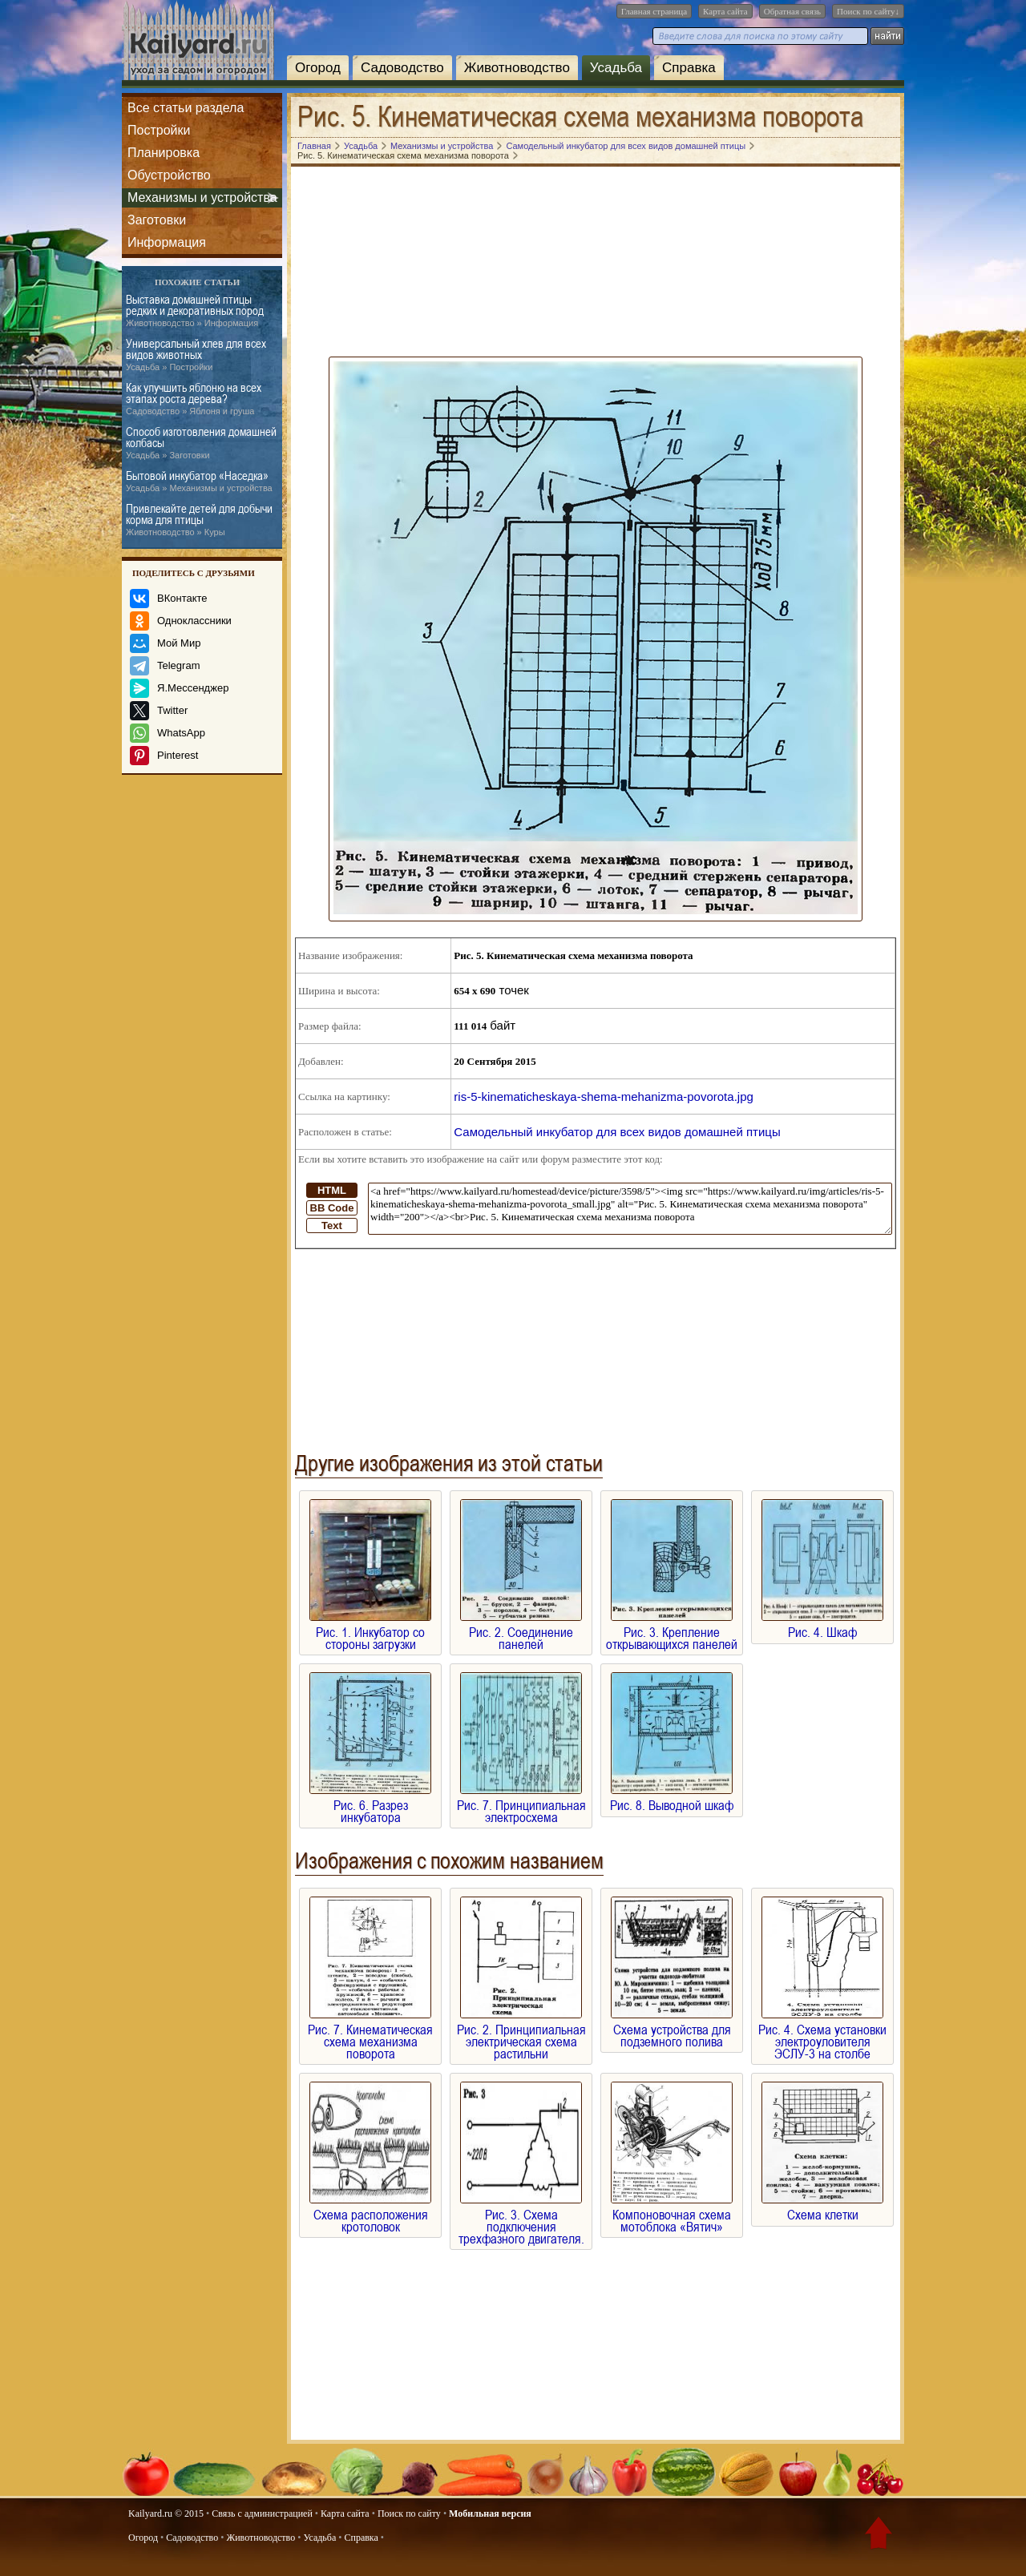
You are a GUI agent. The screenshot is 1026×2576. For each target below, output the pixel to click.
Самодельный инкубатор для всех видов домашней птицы (617, 1132)
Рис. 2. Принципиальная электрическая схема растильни (521, 2035)
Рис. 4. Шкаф (822, 1626)
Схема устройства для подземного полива (672, 2029)
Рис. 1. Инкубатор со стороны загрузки (370, 1632)
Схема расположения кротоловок (370, 2214)
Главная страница (654, 11)
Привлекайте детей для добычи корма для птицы (199, 520)
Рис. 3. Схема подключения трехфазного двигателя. (521, 2220)
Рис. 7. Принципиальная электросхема (521, 1805)
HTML (331, 1190)
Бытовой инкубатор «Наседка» (199, 482)
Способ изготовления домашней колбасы (201, 443)
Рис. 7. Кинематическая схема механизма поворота (370, 2035)
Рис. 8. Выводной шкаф (671, 1799)
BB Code (332, 1208)
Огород (318, 67)
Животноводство (517, 67)
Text (331, 1225)
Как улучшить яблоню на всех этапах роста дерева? (193, 399)
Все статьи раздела (185, 108)
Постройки (158, 130)
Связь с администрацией (262, 2513)
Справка (689, 67)
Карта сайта (725, 11)
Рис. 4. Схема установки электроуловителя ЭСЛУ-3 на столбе (822, 2035)
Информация (166, 242)
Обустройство (169, 175)
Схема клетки (822, 2208)
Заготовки (156, 220)
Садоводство (402, 67)
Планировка (163, 152)
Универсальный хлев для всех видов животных (196, 355)
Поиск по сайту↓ (868, 11)
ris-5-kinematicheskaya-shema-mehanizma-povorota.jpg (603, 1096)
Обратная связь (792, 11)
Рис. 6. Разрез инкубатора (370, 1805)
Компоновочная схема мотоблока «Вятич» (672, 2214)
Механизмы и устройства (202, 197)
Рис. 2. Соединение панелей (521, 1632)
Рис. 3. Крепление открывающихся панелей (671, 1632)
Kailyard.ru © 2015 (166, 2513)
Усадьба (616, 67)
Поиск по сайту (409, 2513)
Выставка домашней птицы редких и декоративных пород (195, 311)
